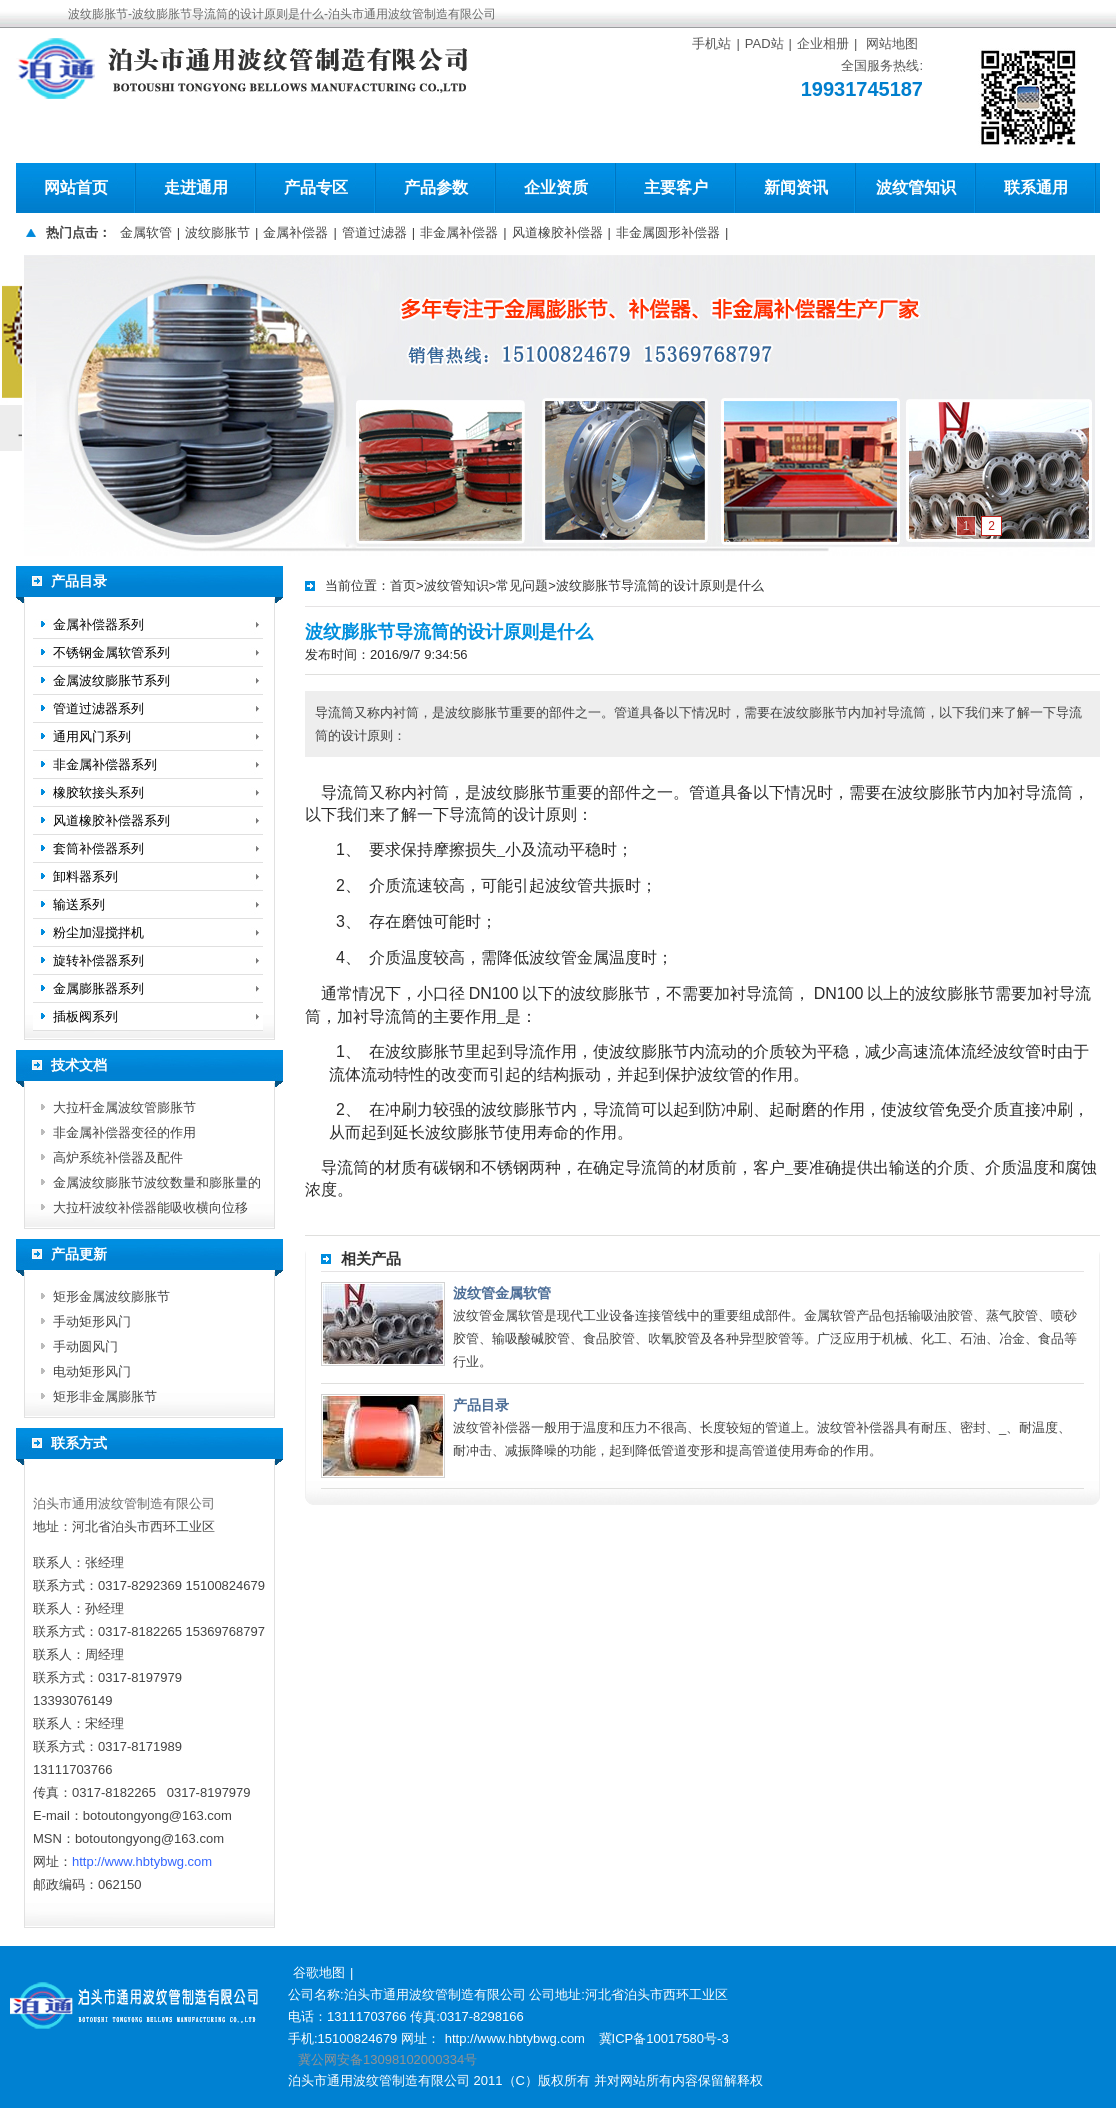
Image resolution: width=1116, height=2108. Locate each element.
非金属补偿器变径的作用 (124, 1132)
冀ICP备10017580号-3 (664, 2038)
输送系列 (79, 904)
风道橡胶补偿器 (557, 232)
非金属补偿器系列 (105, 764)
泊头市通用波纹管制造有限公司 (124, 1503)
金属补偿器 (295, 232)
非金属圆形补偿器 (668, 232)
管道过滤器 (374, 232)
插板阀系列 (85, 1016)
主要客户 (676, 187)
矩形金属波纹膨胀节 (111, 1296)
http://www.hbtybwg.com (142, 1861)
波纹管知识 (916, 187)
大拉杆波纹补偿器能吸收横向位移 (150, 1207)
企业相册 (823, 43)
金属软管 (146, 232)
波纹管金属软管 (502, 1293)
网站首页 (76, 187)
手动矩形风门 (92, 1321)
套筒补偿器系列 (98, 848)
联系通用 (1036, 187)
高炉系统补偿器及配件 (118, 1157)
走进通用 (196, 187)
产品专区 (316, 187)
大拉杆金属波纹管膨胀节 (124, 1107)
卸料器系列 (85, 876)
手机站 (711, 43)
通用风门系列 (92, 736)
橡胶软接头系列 (98, 792)
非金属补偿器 (459, 232)
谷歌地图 (319, 1972)
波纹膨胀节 (217, 232)
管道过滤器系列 (98, 708)
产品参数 (436, 187)
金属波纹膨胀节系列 (111, 680)
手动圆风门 (85, 1346)
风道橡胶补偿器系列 (111, 820)
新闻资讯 (796, 187)
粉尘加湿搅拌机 (98, 932)
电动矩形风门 (92, 1371)
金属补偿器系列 (98, 624)
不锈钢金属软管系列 (111, 652)
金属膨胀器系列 (98, 988)
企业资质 (556, 187)
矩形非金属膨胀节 (105, 1396)
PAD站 (764, 43)
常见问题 (522, 585)
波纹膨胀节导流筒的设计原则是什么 (660, 585)
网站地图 (892, 43)
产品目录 (481, 1405)
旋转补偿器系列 (98, 960)
